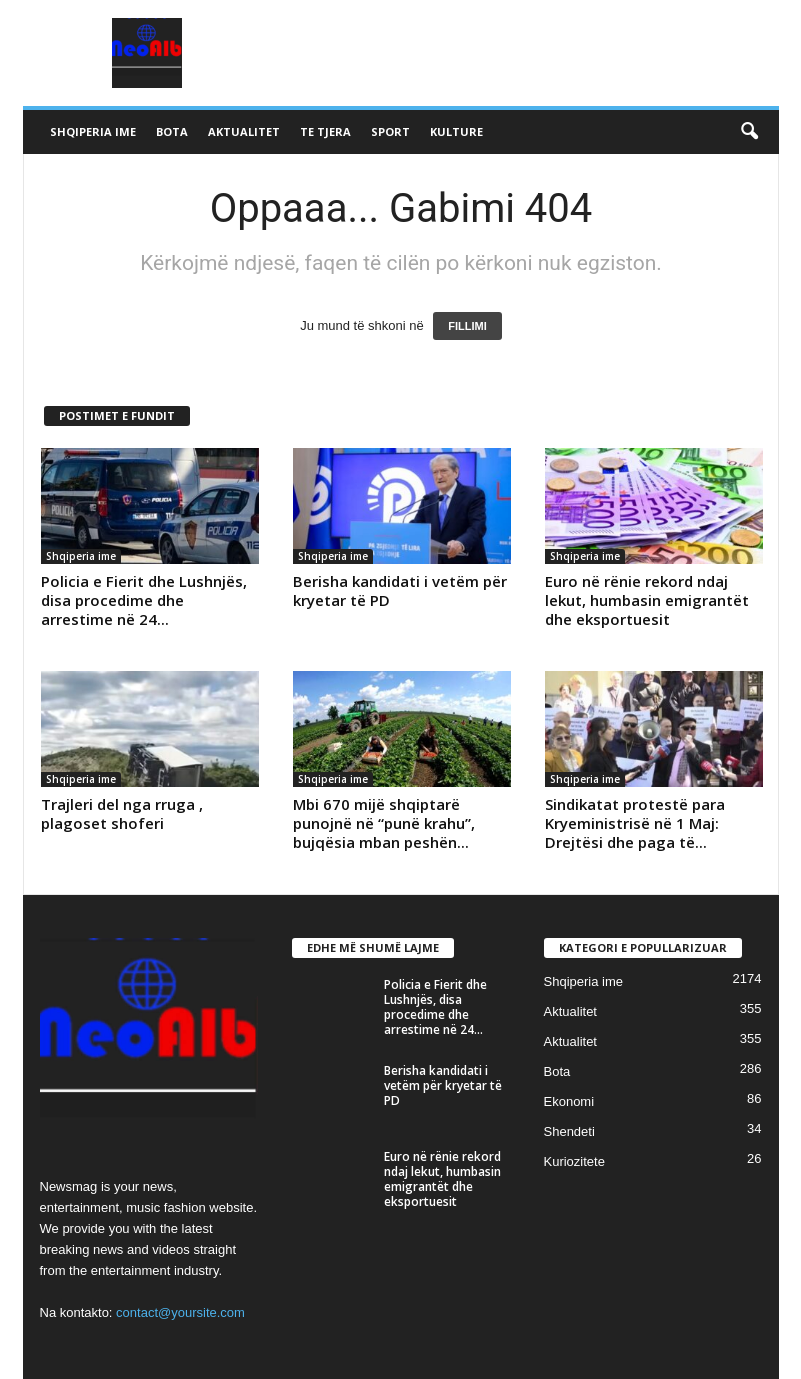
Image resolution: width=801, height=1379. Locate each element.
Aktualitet (244, 131)
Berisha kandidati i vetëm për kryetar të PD (400, 590)
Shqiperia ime (93, 131)
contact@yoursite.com (180, 1312)
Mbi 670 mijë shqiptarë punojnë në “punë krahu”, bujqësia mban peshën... (384, 823)
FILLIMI (467, 326)
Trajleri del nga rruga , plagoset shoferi (122, 813)
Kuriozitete (574, 1161)
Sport (390, 131)
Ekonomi (569, 1101)
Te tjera (325, 131)
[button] (749, 132)
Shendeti (569, 1131)
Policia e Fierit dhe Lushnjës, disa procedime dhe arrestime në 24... (144, 600)
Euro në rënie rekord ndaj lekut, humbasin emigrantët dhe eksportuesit (647, 600)
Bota (172, 131)
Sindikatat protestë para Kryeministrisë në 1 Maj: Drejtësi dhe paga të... (635, 823)
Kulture (456, 131)
